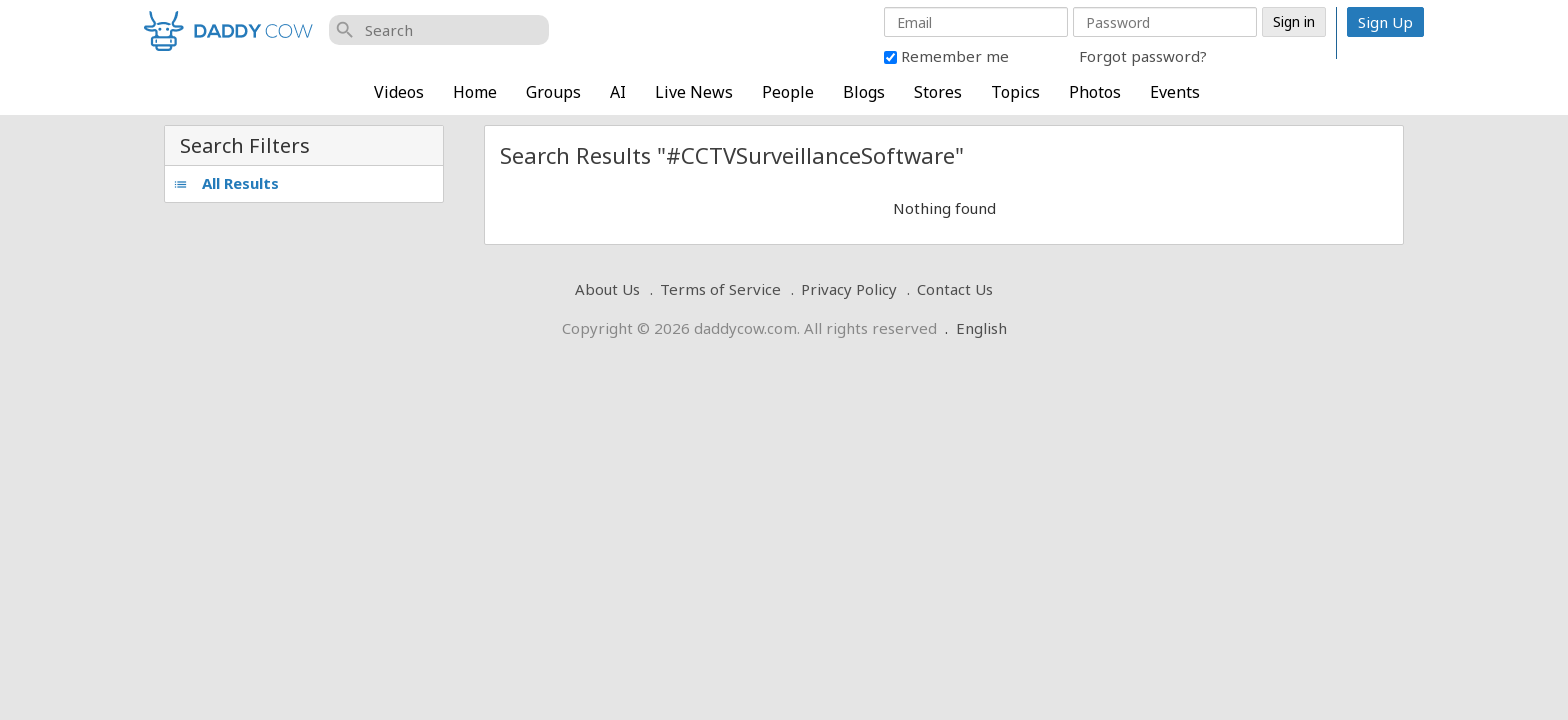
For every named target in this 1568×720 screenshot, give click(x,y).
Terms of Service (720, 289)
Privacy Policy (849, 289)
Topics (1015, 92)
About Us (607, 289)
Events (1175, 92)
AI (618, 92)
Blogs (864, 92)
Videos (399, 92)
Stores (938, 92)
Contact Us (955, 289)
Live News (694, 92)
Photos (1095, 92)
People (788, 92)
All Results (226, 183)
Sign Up (1385, 22)
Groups (553, 92)
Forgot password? (1143, 56)
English (981, 328)
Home (475, 92)
